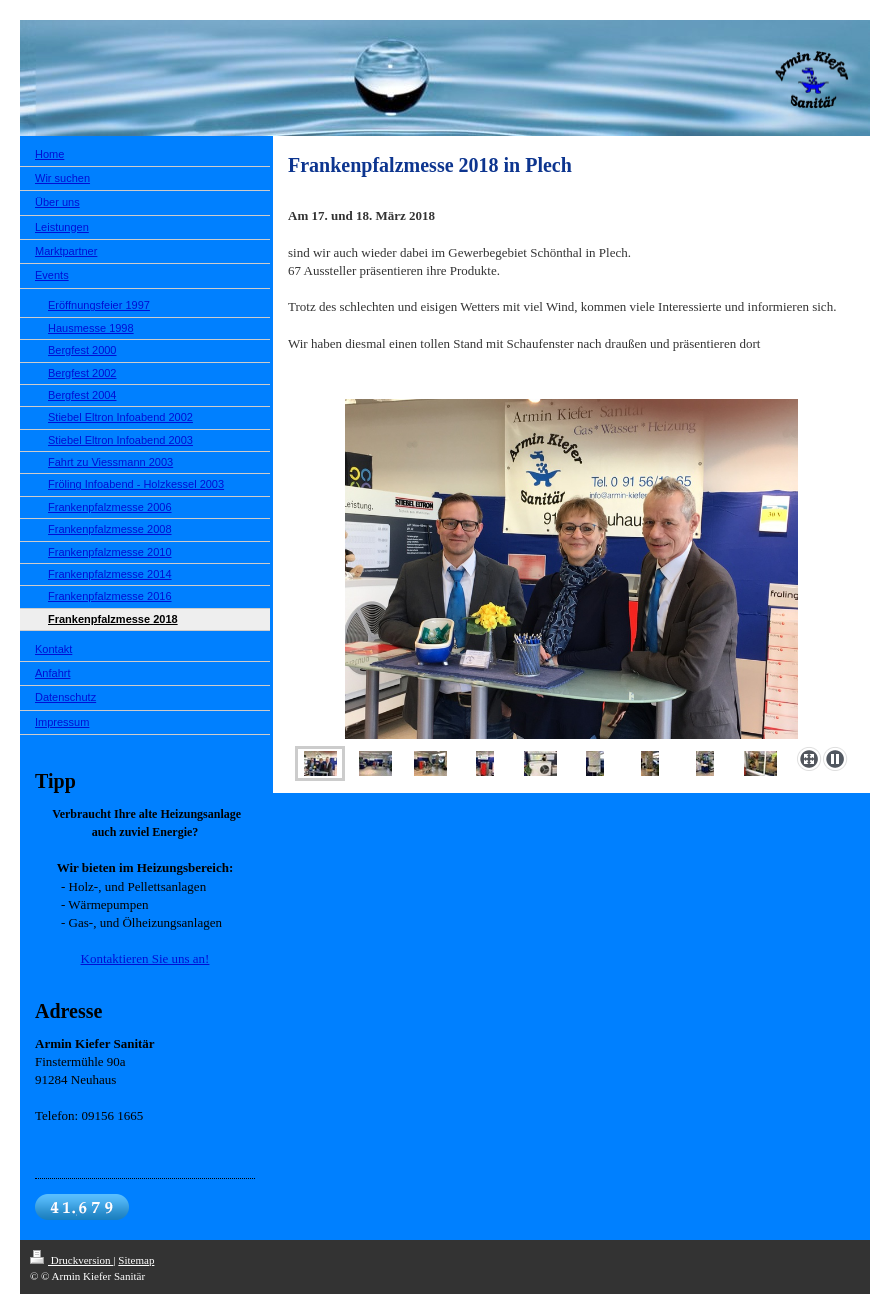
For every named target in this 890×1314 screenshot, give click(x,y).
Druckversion (71, 1260)
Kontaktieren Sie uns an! (145, 958)
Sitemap (136, 1260)
